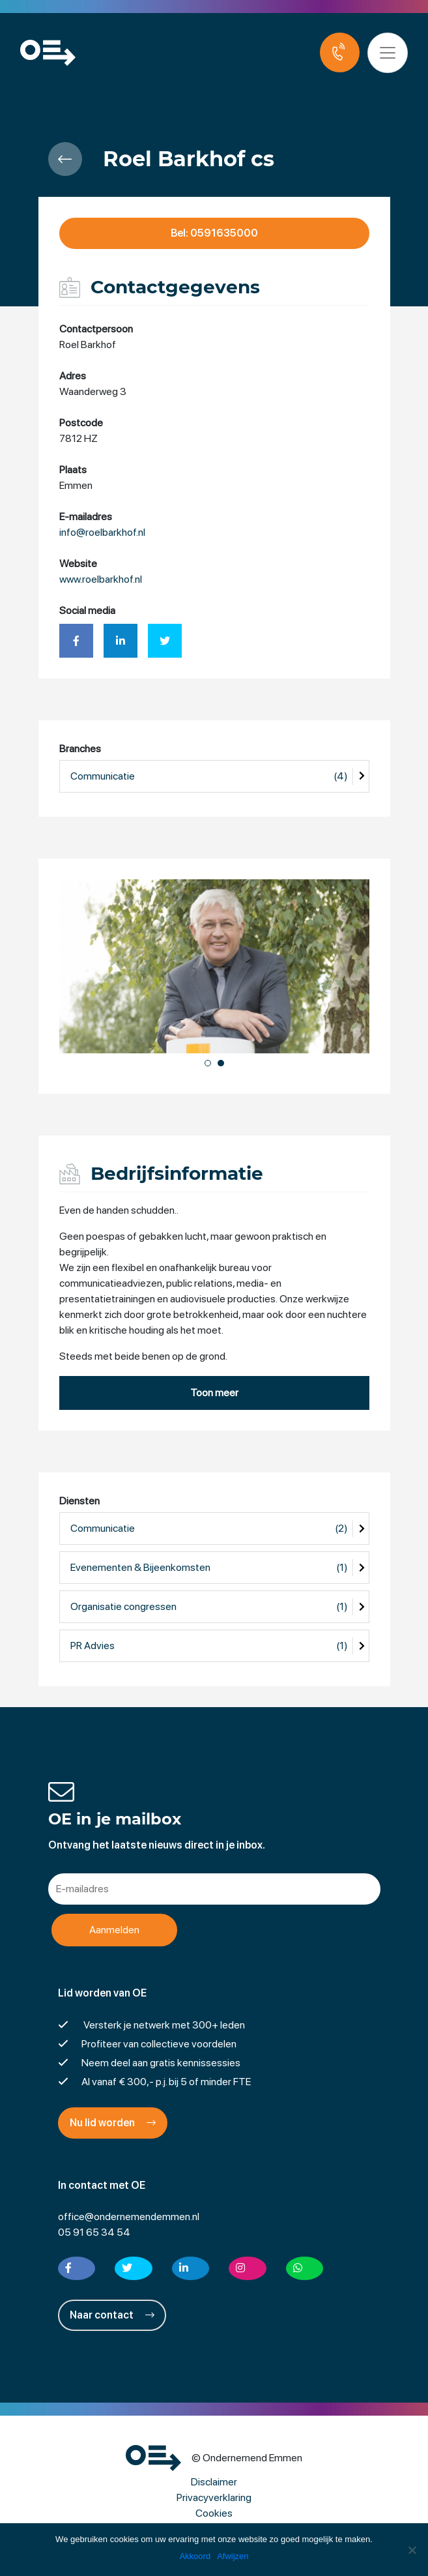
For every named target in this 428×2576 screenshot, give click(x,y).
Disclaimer (214, 2482)
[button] (208, 1063)
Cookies (214, 2513)
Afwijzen (232, 2556)
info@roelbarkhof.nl (102, 532)
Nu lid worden (113, 2122)
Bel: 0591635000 (214, 233)
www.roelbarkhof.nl (100, 579)
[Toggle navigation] (387, 53)
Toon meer (214, 1392)
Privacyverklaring (214, 2497)
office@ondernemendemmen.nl (128, 2216)
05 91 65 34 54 (94, 2232)
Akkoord (194, 2556)
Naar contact (112, 2315)
